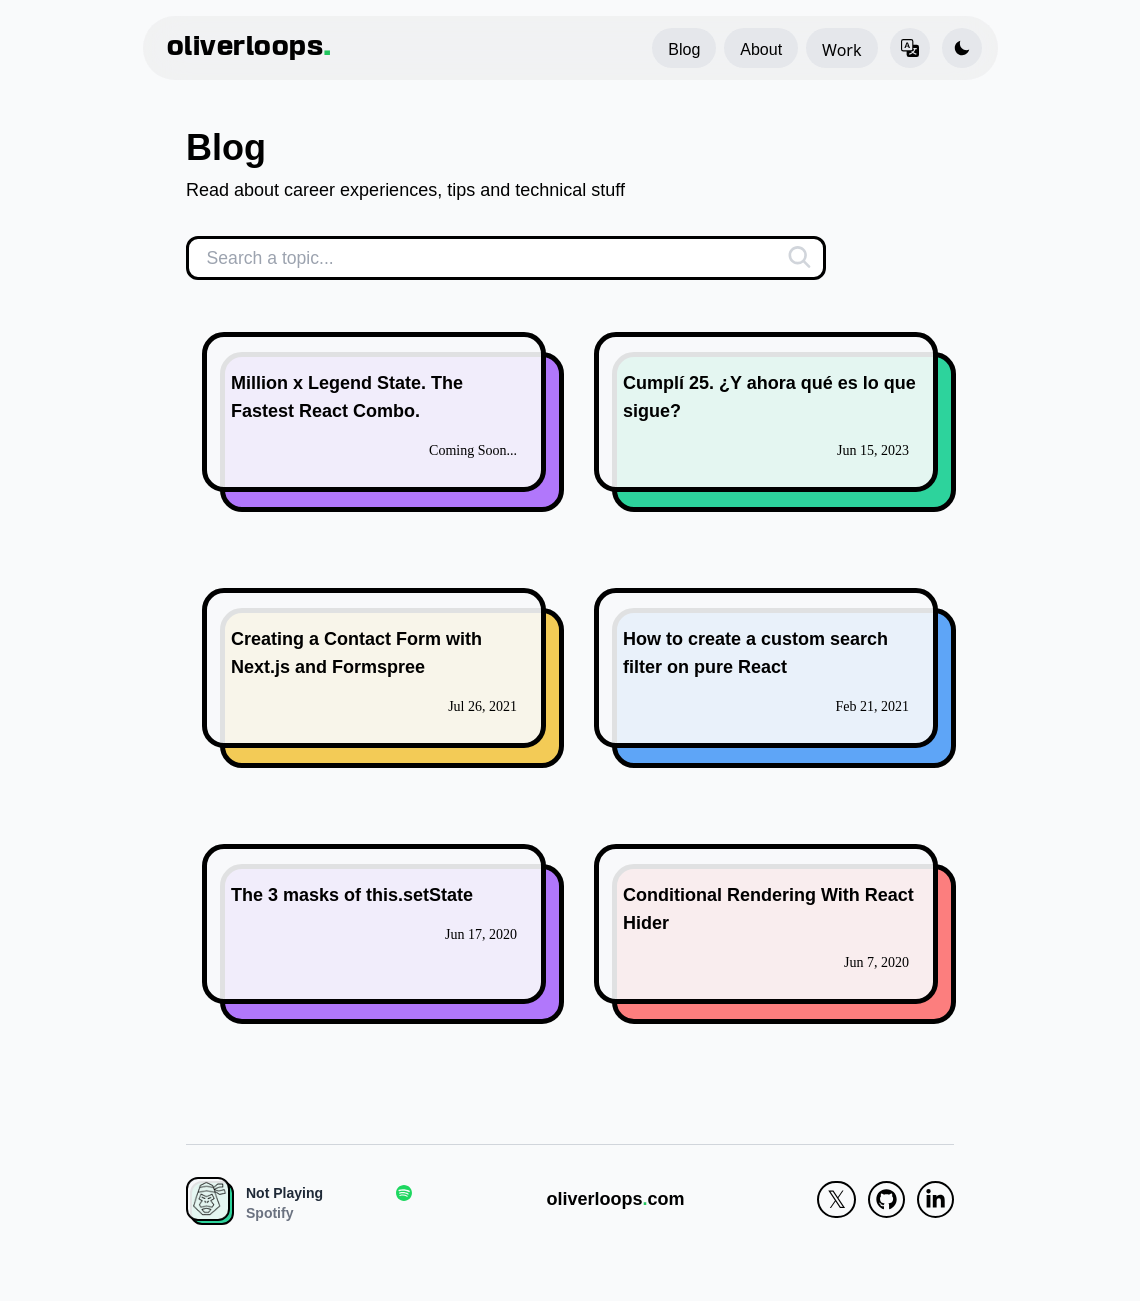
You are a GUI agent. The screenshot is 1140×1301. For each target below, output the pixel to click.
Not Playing (284, 1193)
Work (841, 50)
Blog (684, 49)
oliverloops (249, 48)
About (761, 49)
